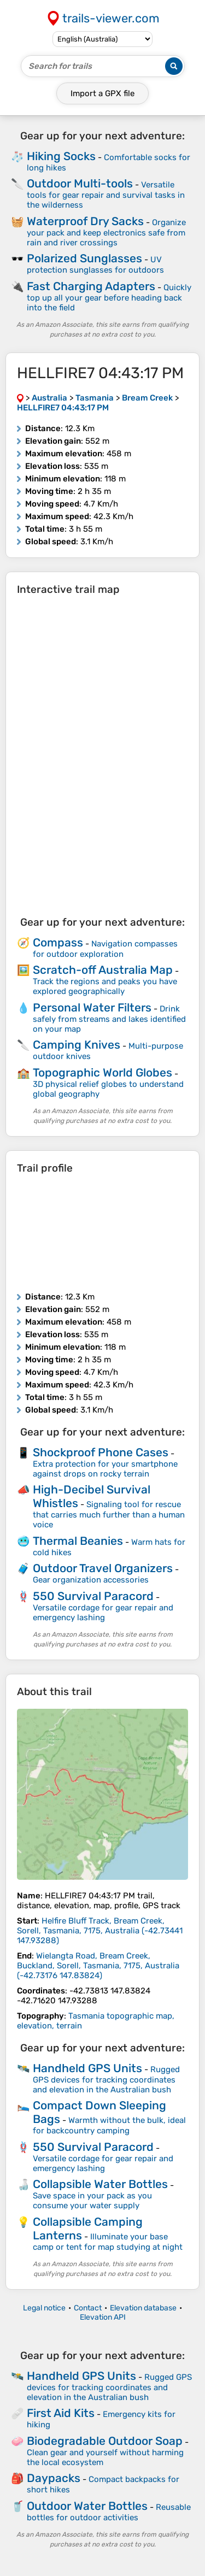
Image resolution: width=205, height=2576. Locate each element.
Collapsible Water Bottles (100, 2184)
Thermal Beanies (78, 1541)
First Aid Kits (61, 2413)
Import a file (102, 93)
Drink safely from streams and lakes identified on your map (109, 1019)
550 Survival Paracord (93, 1596)
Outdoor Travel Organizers (103, 1568)
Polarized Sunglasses (84, 258)
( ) (100, 1930)
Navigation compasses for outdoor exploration (105, 949)
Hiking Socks (61, 156)
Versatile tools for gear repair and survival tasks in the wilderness (106, 195)
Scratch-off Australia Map (103, 970)
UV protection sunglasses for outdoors (95, 265)
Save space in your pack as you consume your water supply (92, 2200)
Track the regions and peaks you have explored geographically (105, 986)
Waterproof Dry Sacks (85, 221)
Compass (58, 942)
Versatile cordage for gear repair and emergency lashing (103, 1612)
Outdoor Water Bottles (87, 2506)
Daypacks (53, 2478)
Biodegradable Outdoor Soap (105, 2441)
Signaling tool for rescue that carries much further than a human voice (109, 1514)
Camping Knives (76, 1044)
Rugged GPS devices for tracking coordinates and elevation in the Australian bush (106, 2080)
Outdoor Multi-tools (80, 183)
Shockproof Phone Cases (100, 1452)
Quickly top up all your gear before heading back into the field (109, 298)
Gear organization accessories (91, 1580)
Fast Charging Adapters (91, 286)
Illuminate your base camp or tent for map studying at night (108, 2242)
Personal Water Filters (92, 1007)
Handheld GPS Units (87, 2068)
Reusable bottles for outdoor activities (109, 2512)
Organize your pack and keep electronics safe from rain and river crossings (106, 232)
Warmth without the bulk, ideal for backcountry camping (109, 2125)
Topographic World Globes (102, 1072)
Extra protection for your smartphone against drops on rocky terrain (105, 1469)
